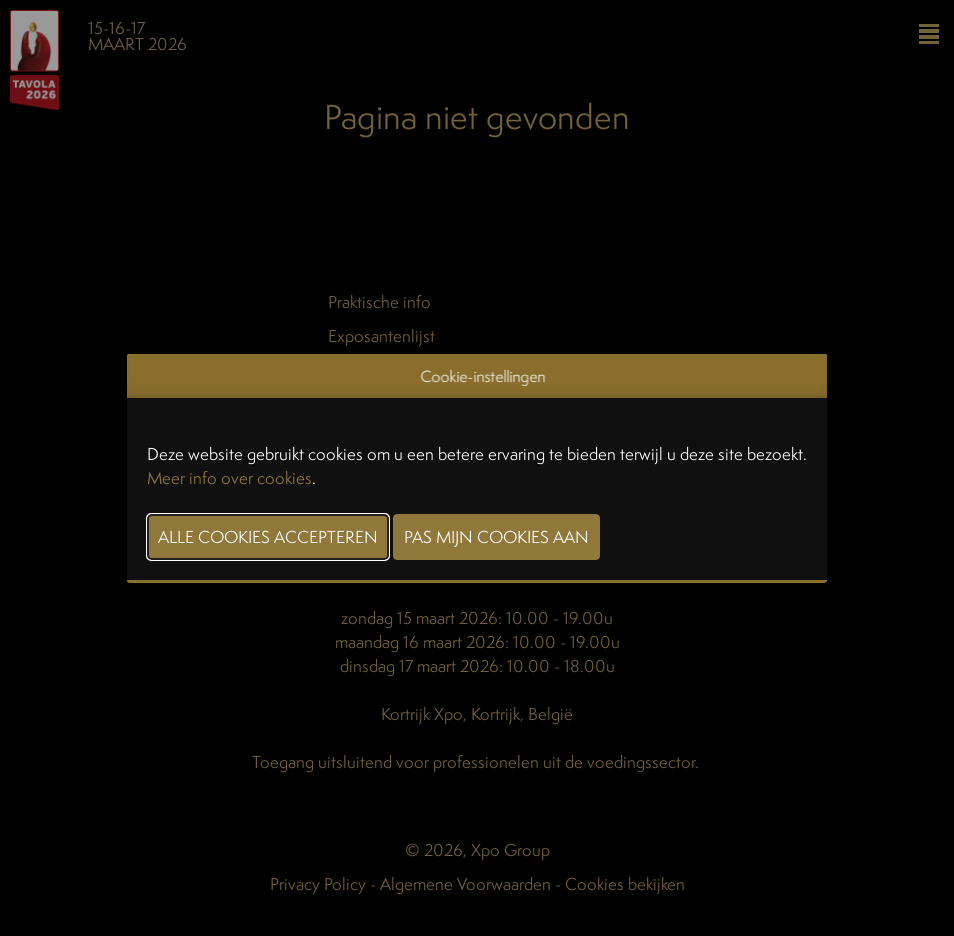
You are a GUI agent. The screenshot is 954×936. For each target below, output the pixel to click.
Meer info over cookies (229, 477)
